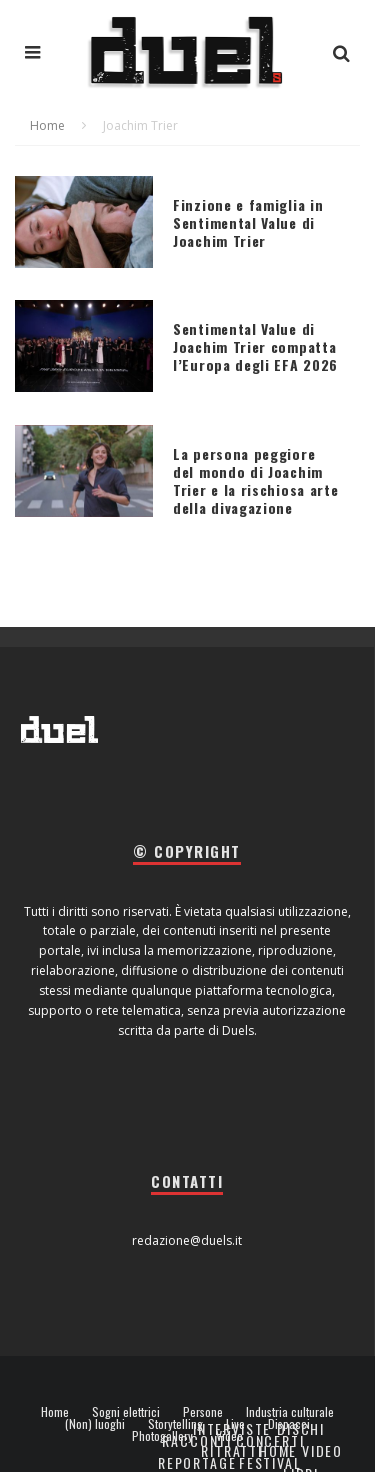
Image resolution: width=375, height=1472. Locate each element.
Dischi (301, 1428)
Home (55, 1412)
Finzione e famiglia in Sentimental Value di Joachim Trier (248, 222)
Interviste (232, 1428)
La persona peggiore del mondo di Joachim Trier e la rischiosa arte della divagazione (256, 481)
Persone (203, 1412)
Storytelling (175, 1424)
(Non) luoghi (95, 1424)
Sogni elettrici (126, 1412)
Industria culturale (290, 1412)
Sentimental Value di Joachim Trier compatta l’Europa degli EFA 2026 (255, 346)
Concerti (270, 1440)
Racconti (197, 1440)
